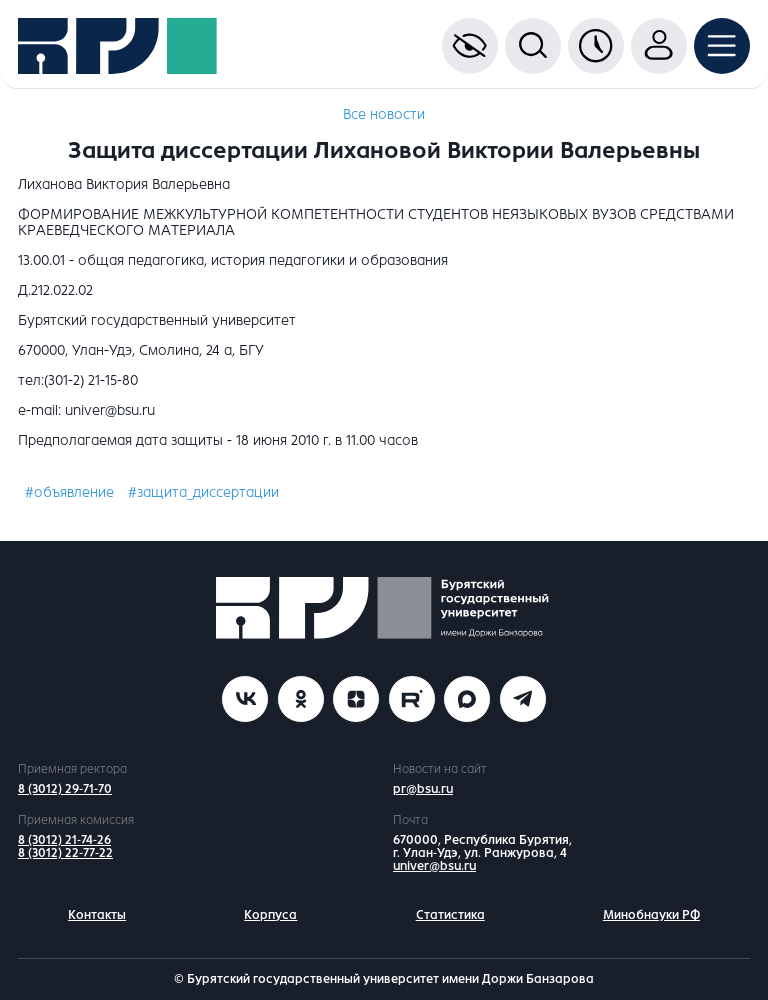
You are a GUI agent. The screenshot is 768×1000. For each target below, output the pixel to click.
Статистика (450, 915)
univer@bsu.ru (434, 866)
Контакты (97, 915)
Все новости (384, 114)
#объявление (69, 492)
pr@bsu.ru (423, 789)
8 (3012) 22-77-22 (65, 853)
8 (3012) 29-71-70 (65, 789)
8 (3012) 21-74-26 (64, 840)
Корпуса (270, 915)
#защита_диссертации (203, 492)
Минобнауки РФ (651, 915)
